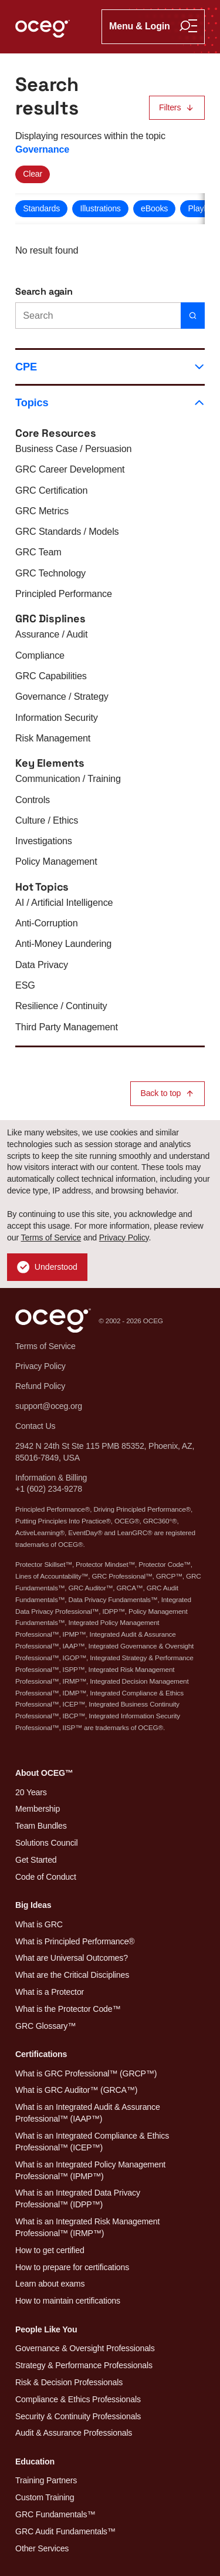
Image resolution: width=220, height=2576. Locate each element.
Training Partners (46, 2480)
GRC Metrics (42, 510)
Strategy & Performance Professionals (84, 2365)
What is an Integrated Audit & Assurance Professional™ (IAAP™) (87, 2112)
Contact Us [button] (35, 1426)
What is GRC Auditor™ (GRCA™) (76, 2090)
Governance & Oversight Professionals (85, 2348)
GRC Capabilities (51, 675)
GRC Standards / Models (67, 531)
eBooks (154, 208)
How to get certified (49, 2250)
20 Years (31, 1792)
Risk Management (52, 738)
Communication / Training (68, 778)
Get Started (36, 1859)
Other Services (42, 2548)
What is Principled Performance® (74, 1941)
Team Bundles (41, 1825)
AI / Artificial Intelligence (64, 902)
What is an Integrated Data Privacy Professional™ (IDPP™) (77, 2198)
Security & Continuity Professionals (78, 2416)
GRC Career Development (69, 469)
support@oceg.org (48, 1406)
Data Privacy (41, 964)
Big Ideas (33, 1905)
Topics (110, 402)
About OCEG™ (44, 1773)
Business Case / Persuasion (73, 448)
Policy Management (56, 861)
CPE (110, 366)
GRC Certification (51, 490)
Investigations (43, 840)
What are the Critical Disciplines (72, 1975)
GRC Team (38, 552)
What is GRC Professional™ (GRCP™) (86, 2073)
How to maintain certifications (67, 2300)
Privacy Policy (124, 1237)
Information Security (56, 717)
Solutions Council (46, 1842)
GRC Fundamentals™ (55, 2514)
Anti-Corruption (46, 923)
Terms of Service (51, 1237)
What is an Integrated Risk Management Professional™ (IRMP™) (87, 2227)
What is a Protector (49, 1992)
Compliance (40, 655)
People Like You (46, 2329)
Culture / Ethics (46, 820)
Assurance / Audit (51, 634)
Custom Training (44, 2497)
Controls (32, 799)
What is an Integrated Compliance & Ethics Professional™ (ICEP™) (92, 2141)
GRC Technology (50, 573)
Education (35, 2461)
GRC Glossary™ (45, 2026)
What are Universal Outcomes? (71, 1958)
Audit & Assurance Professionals (73, 2432)
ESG (25, 985)
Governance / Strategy (62, 696)
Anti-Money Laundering (63, 943)
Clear (32, 173)
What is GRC (39, 1924)
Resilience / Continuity (61, 1005)
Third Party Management (66, 1026)
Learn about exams (49, 2283)
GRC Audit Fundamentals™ (65, 2531)
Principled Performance (63, 593)
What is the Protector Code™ (67, 2009)
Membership (37, 1808)
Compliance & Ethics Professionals (78, 2399)
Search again (44, 291)
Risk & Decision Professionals (69, 2382)
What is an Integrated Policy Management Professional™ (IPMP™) (90, 2170)
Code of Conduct (45, 1877)
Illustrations (100, 208)
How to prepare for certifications (72, 2267)
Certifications (41, 2054)
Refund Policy (40, 1386)
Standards (41, 208)
